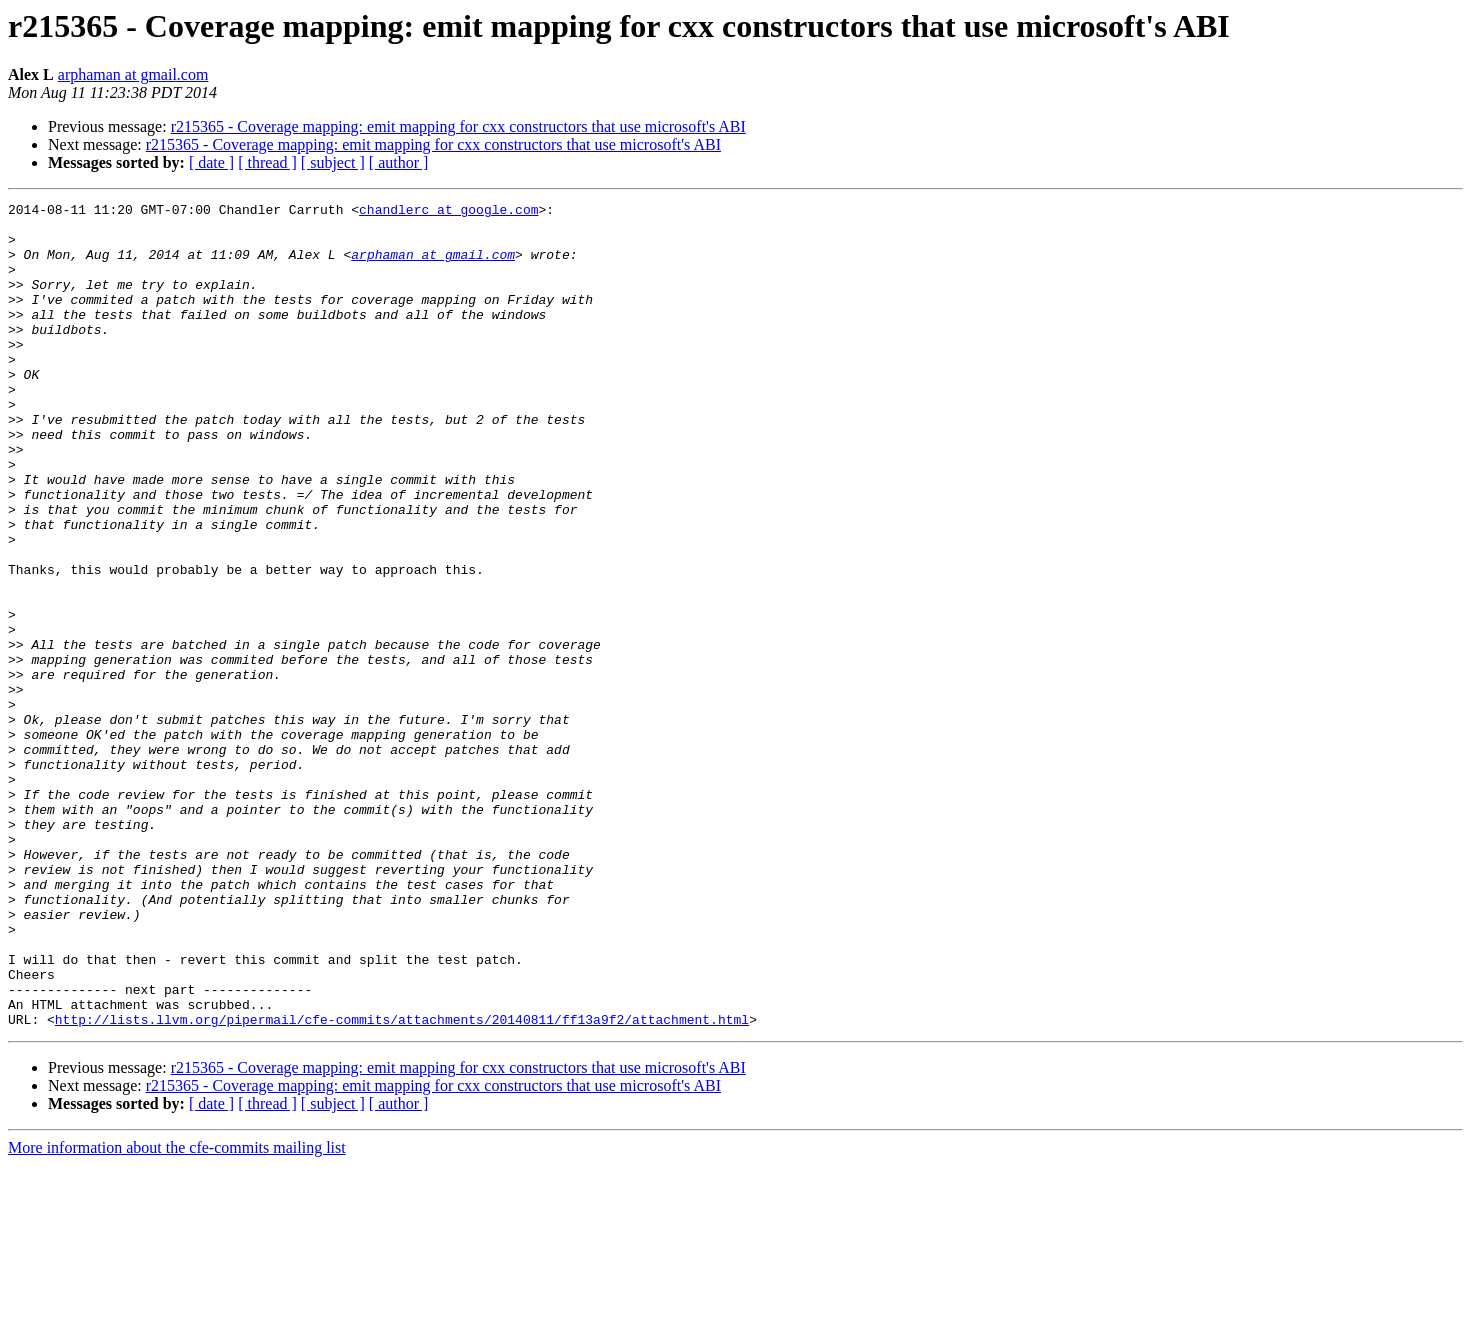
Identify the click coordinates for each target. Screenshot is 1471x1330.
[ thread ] (267, 162)
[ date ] (211, 162)
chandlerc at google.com (448, 212)
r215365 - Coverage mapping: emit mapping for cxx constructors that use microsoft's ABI (458, 126)
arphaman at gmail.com (133, 74)
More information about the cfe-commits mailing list (177, 1312)
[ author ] (399, 162)
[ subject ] (333, 162)
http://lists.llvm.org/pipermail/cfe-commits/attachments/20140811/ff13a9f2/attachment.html (402, 1184)
